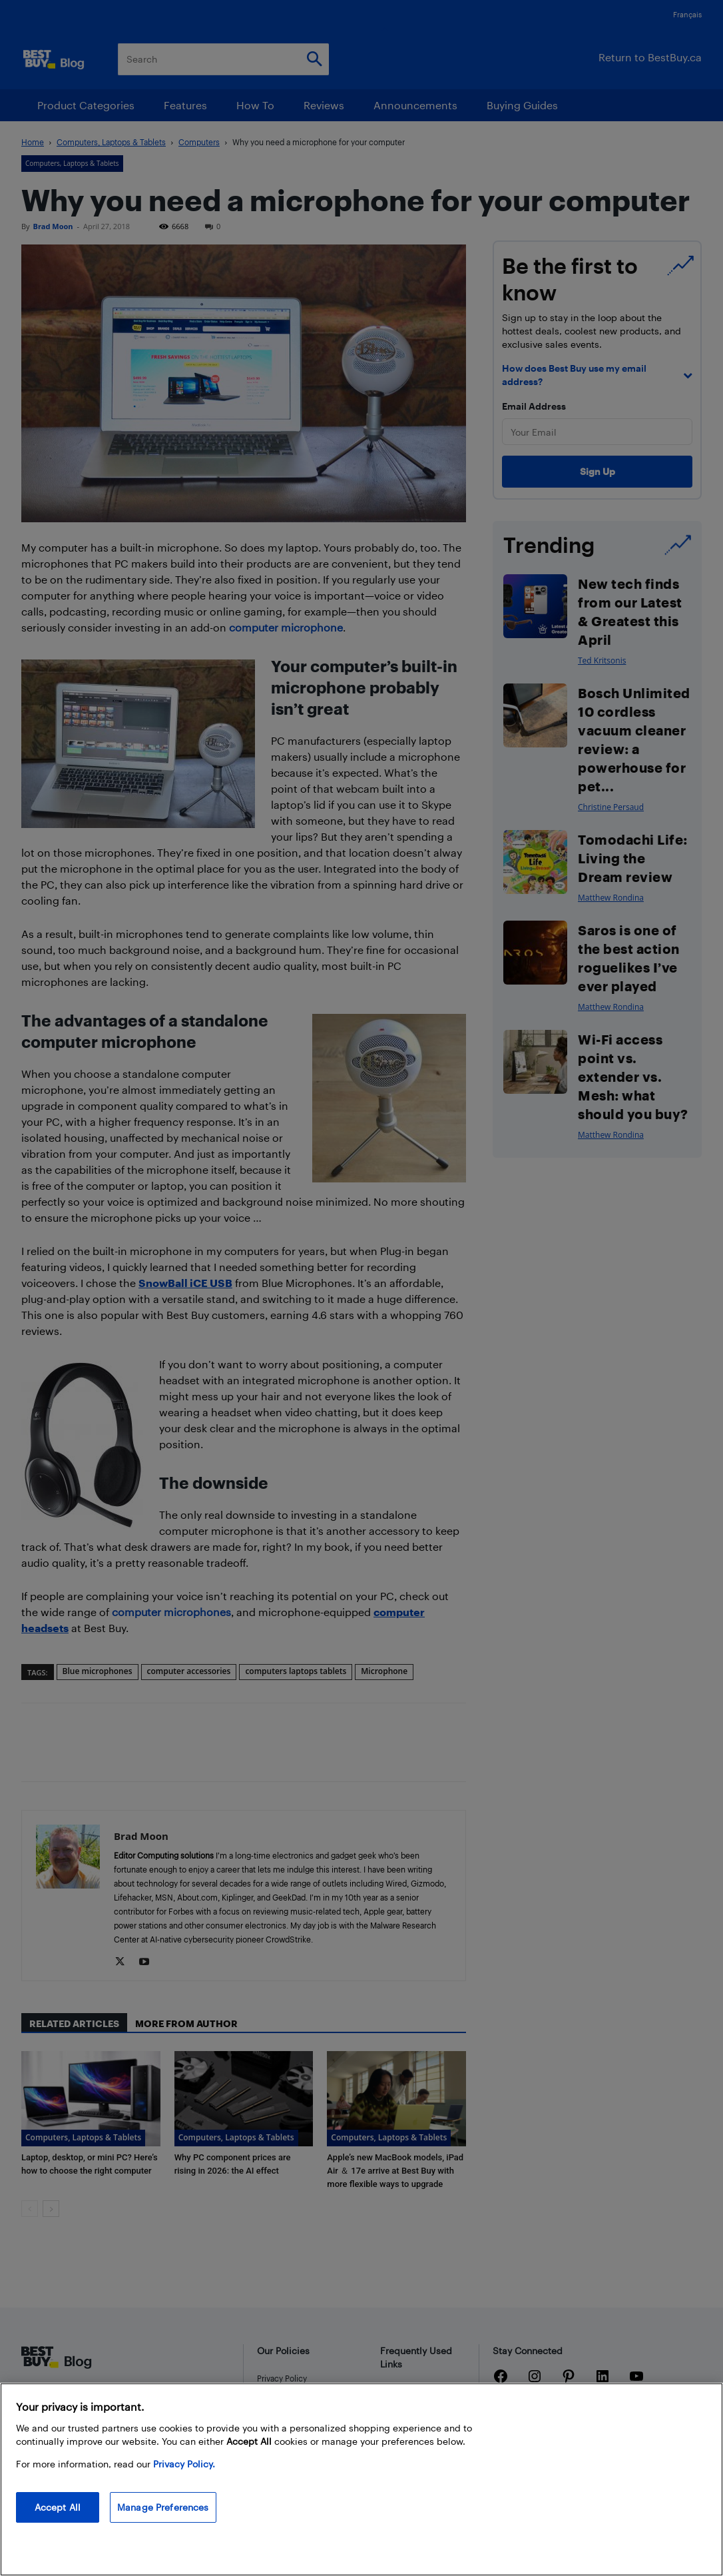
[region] (361, 2479)
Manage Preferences (163, 2507)
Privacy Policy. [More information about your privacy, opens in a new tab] (184, 2463)
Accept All (58, 2507)
